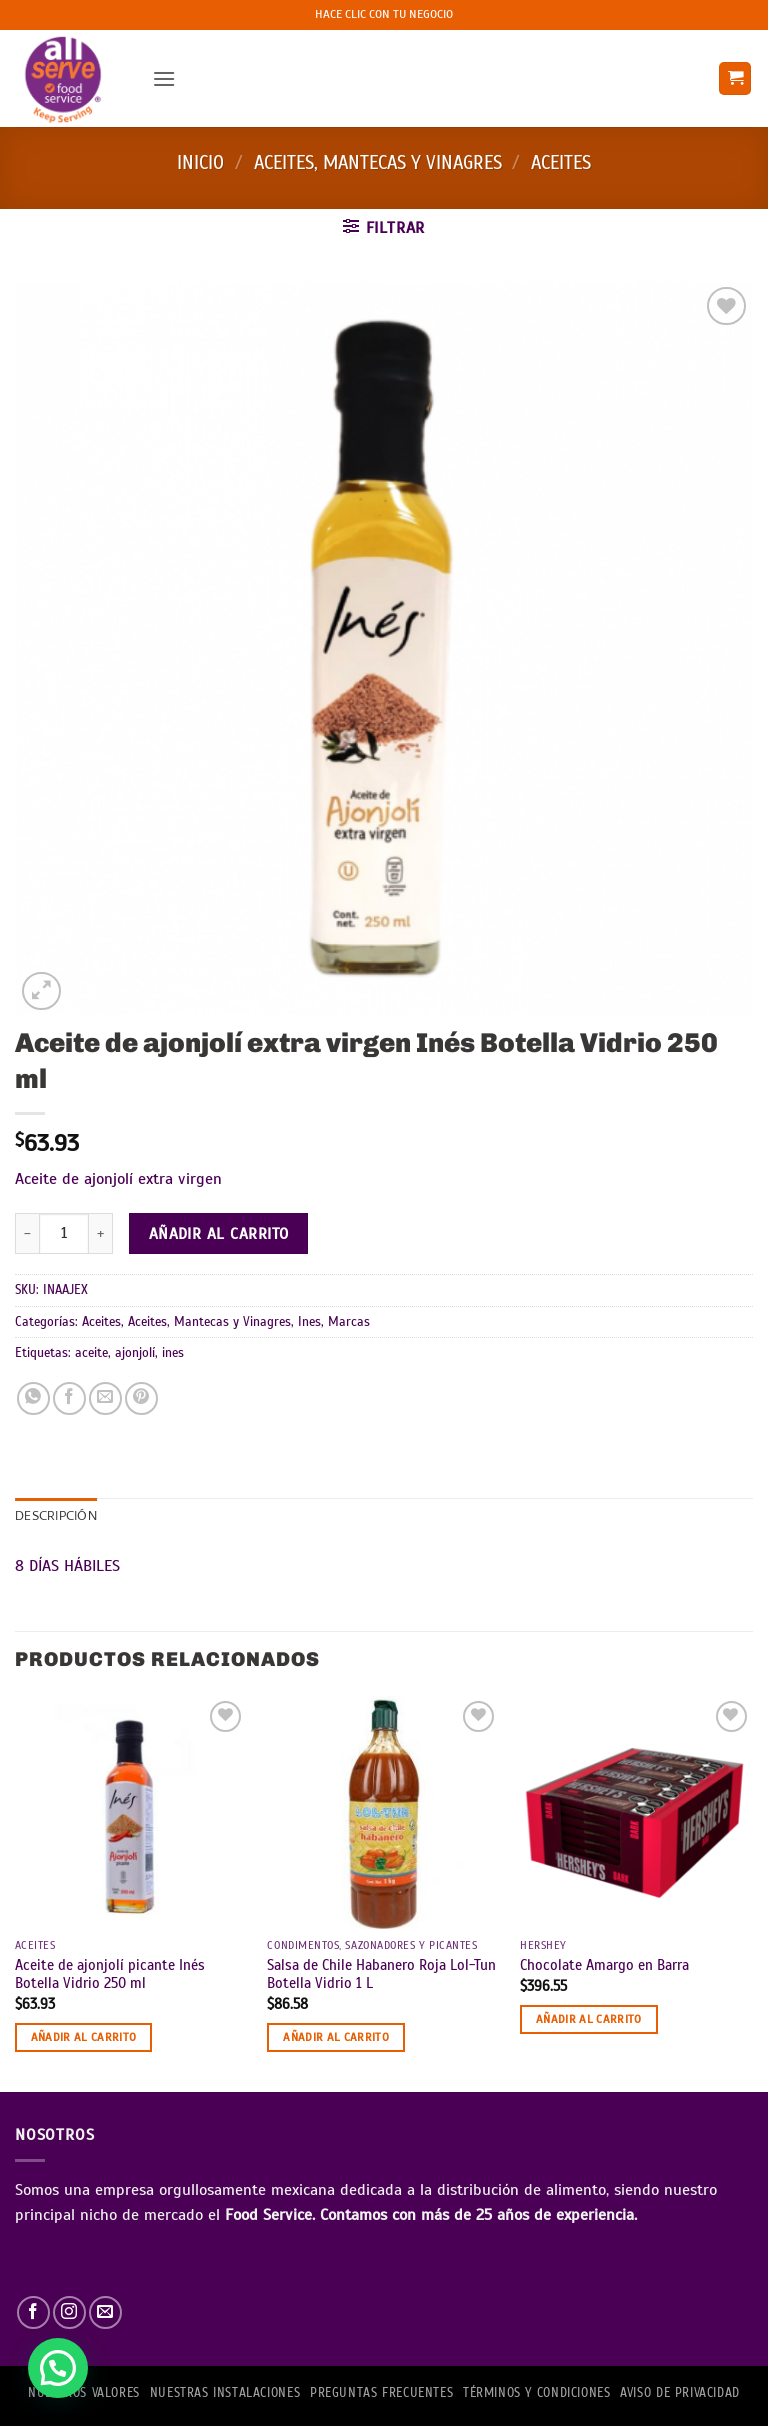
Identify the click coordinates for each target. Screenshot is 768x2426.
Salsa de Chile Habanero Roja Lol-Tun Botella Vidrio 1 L (381, 1974)
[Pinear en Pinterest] (141, 1398)
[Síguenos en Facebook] (33, 2312)
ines (173, 1353)
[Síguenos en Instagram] (69, 2312)
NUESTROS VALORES (84, 2393)
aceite (91, 1353)
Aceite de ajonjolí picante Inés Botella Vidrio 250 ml (110, 1974)
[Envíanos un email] (105, 2312)
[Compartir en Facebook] (69, 1398)
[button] (164, 78)
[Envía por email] (105, 1398)
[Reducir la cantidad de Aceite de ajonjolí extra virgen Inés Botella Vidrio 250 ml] (27, 1233)
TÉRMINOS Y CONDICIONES (536, 2393)
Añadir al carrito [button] (84, 2037)
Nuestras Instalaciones (225, 2393)
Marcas (349, 1322)
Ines (309, 1322)
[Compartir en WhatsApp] (33, 1398)
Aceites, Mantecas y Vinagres (378, 162)
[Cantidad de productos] (64, 1233)
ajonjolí (135, 1353)
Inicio (200, 162)
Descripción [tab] (56, 1517)
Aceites (561, 162)
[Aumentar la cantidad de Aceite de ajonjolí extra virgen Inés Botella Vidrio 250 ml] (101, 1233)
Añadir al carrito (219, 1233)
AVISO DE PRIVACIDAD (680, 2393)
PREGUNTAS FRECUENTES (381, 2393)
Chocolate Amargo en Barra (604, 1965)
